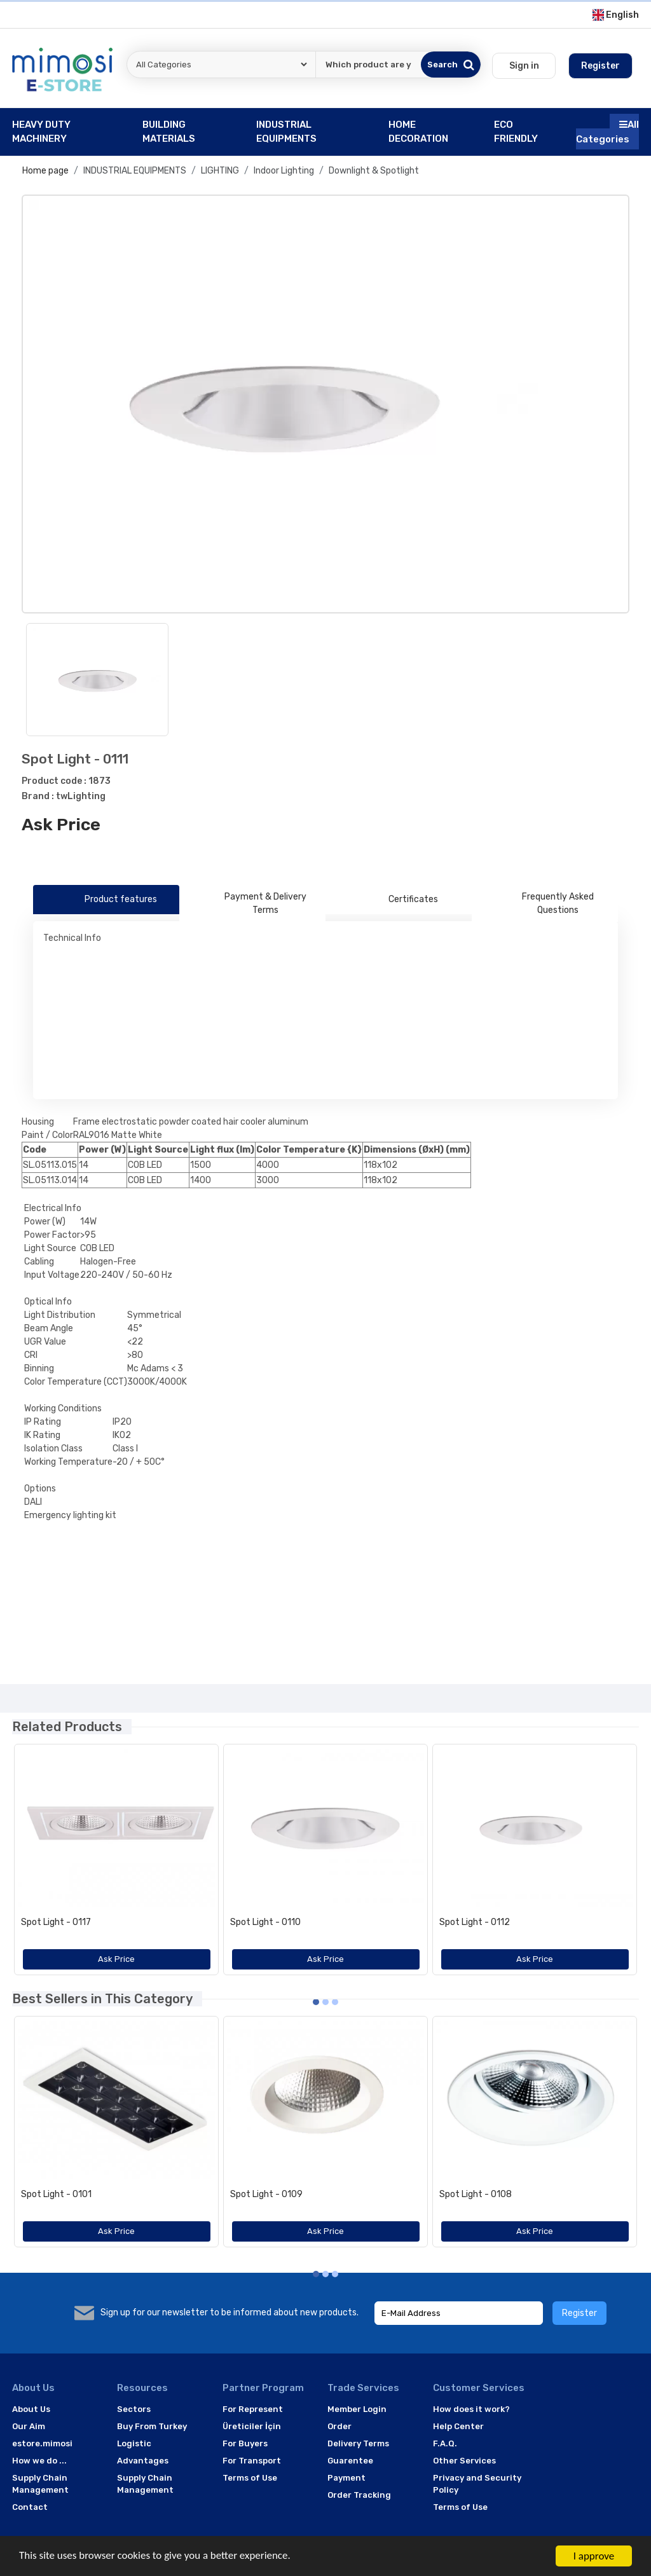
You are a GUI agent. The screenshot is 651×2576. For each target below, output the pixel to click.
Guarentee (350, 2460)
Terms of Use (250, 2478)
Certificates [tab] (398, 899)
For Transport (252, 2460)
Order (339, 2426)
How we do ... (39, 2460)
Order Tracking (359, 2495)
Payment (346, 2478)
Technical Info (72, 938)
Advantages (142, 2460)
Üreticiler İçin (252, 2426)
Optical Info (48, 1301)
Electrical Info (52, 1208)
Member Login (357, 2409)
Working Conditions (63, 1408)
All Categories (607, 132)
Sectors (134, 2409)
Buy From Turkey (152, 2426)
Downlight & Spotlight (374, 170)
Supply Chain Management (40, 2484)
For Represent (253, 2409)
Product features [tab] (106, 899)
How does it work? (471, 2409)
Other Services (464, 2460)
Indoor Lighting (284, 170)
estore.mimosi (42, 2443)
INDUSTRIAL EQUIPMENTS (134, 170)
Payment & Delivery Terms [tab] (247, 903)
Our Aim (28, 2426)
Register (579, 2313)
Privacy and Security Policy (477, 2484)
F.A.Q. (445, 2443)
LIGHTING (220, 170)
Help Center (458, 2426)
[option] (325, 403)
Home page (45, 170)
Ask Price (61, 824)
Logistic (134, 2443)
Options (40, 1488)
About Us (31, 2409)
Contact (30, 2507)
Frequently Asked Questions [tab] (538, 903)
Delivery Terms (358, 2443)
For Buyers (245, 2443)
